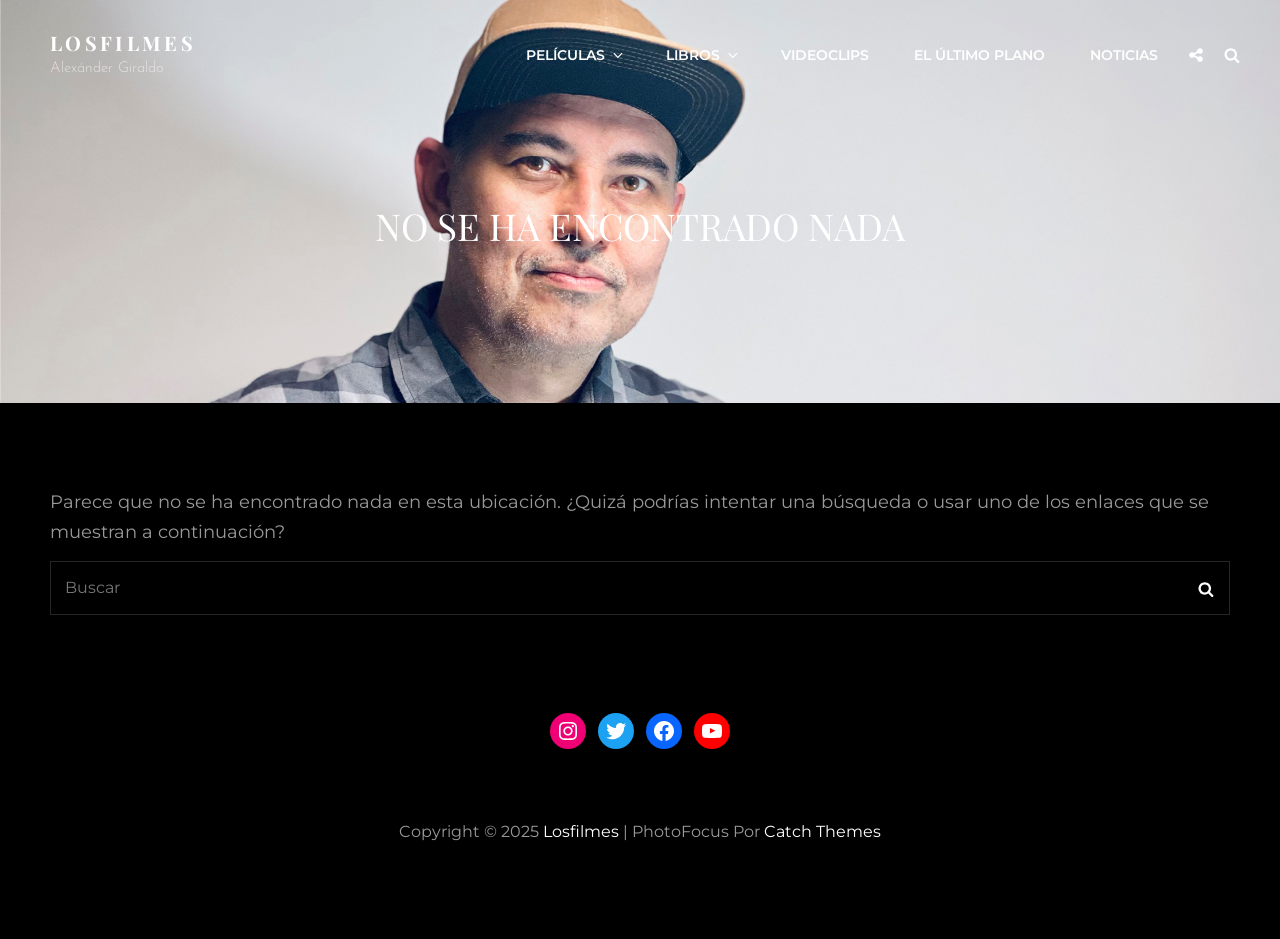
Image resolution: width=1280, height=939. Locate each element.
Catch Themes (822, 831)
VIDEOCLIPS (825, 55)
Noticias (1124, 55)
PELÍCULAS (576, 55)
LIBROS (703, 55)
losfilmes (123, 42)
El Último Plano (979, 55)
